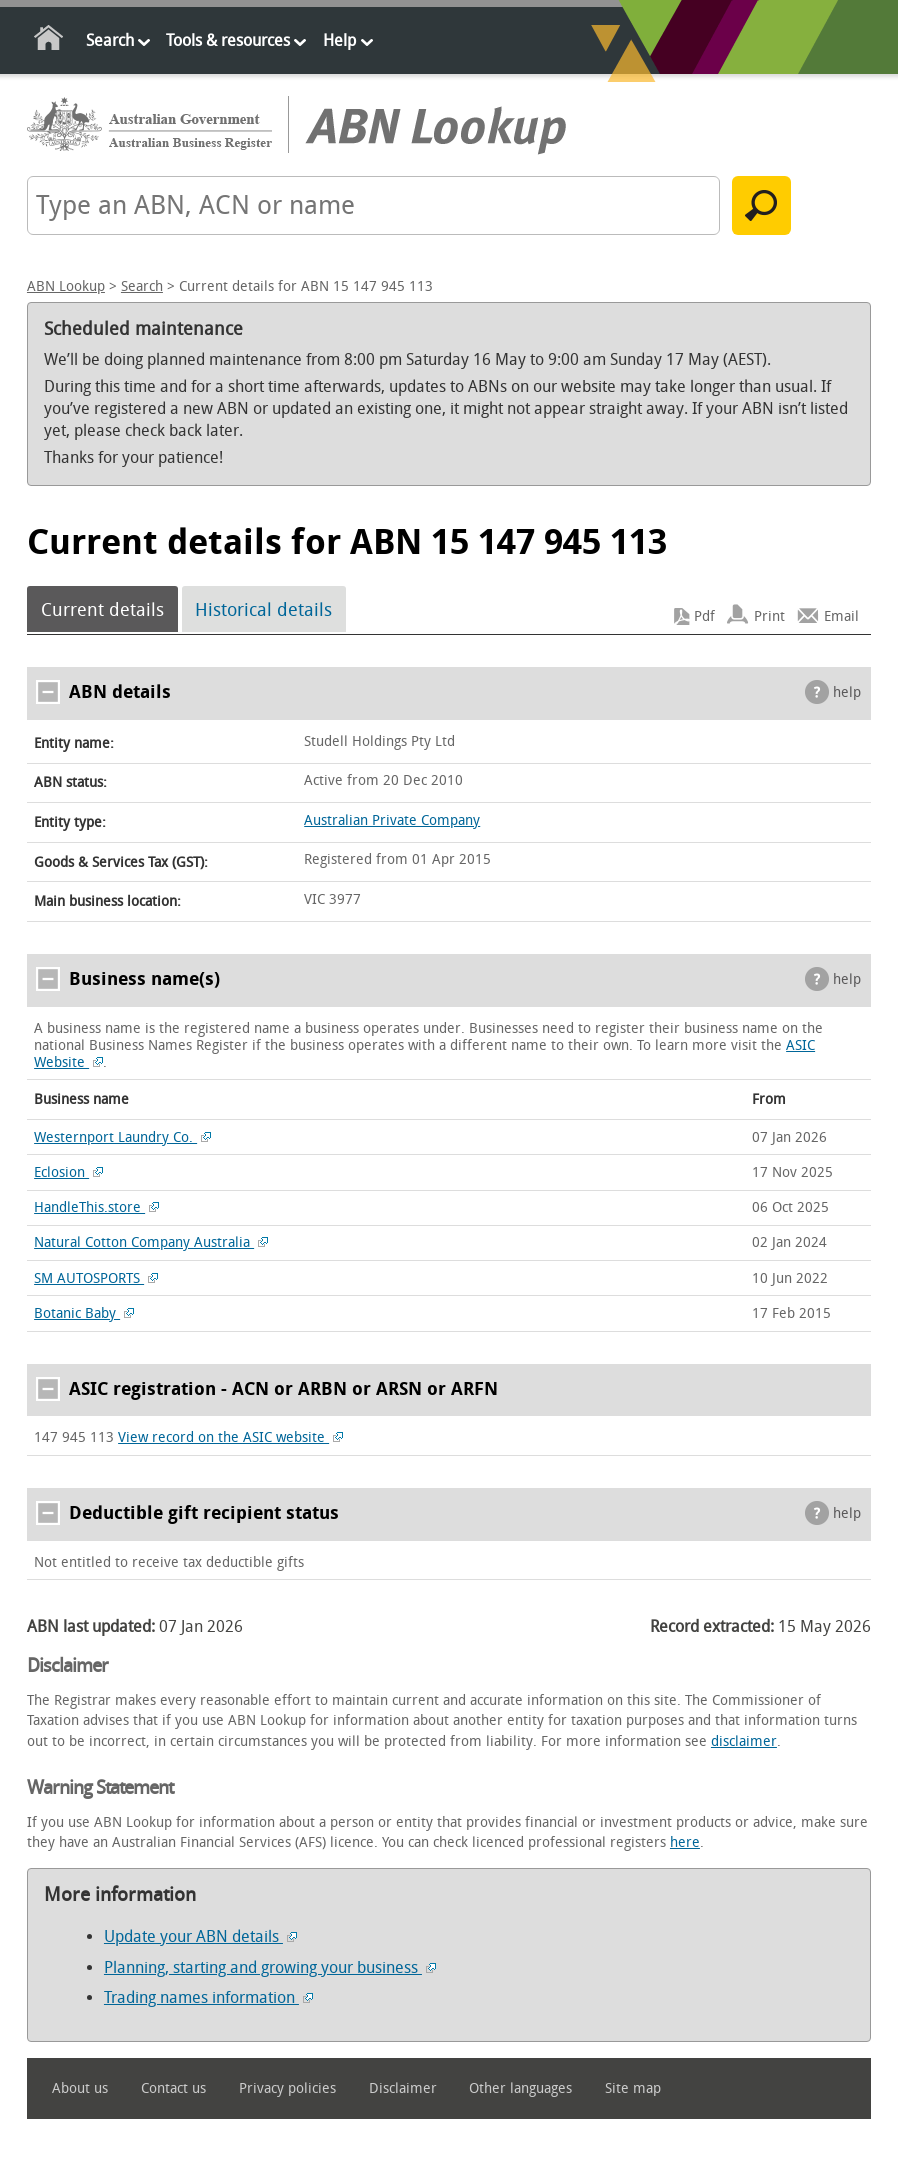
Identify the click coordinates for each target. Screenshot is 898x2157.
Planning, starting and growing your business (270, 1967)
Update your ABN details (200, 1936)
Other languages (520, 2088)
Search (110, 40)
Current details (102, 609)
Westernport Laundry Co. (122, 1137)
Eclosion (68, 1172)
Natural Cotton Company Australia (151, 1242)
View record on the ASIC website (230, 1437)
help (847, 692)
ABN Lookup (66, 286)
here (685, 1842)
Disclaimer (403, 2088)
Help (339, 40)
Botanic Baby (84, 1313)
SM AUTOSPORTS (96, 1278)
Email (841, 616)
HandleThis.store (96, 1207)
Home (49, 41)
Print (769, 616)
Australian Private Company (392, 820)
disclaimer (744, 1741)
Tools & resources (228, 40)
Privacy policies (287, 2088)
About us (80, 2088)
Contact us (173, 2088)
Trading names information (208, 1997)
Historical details (263, 609)
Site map (633, 2088)
